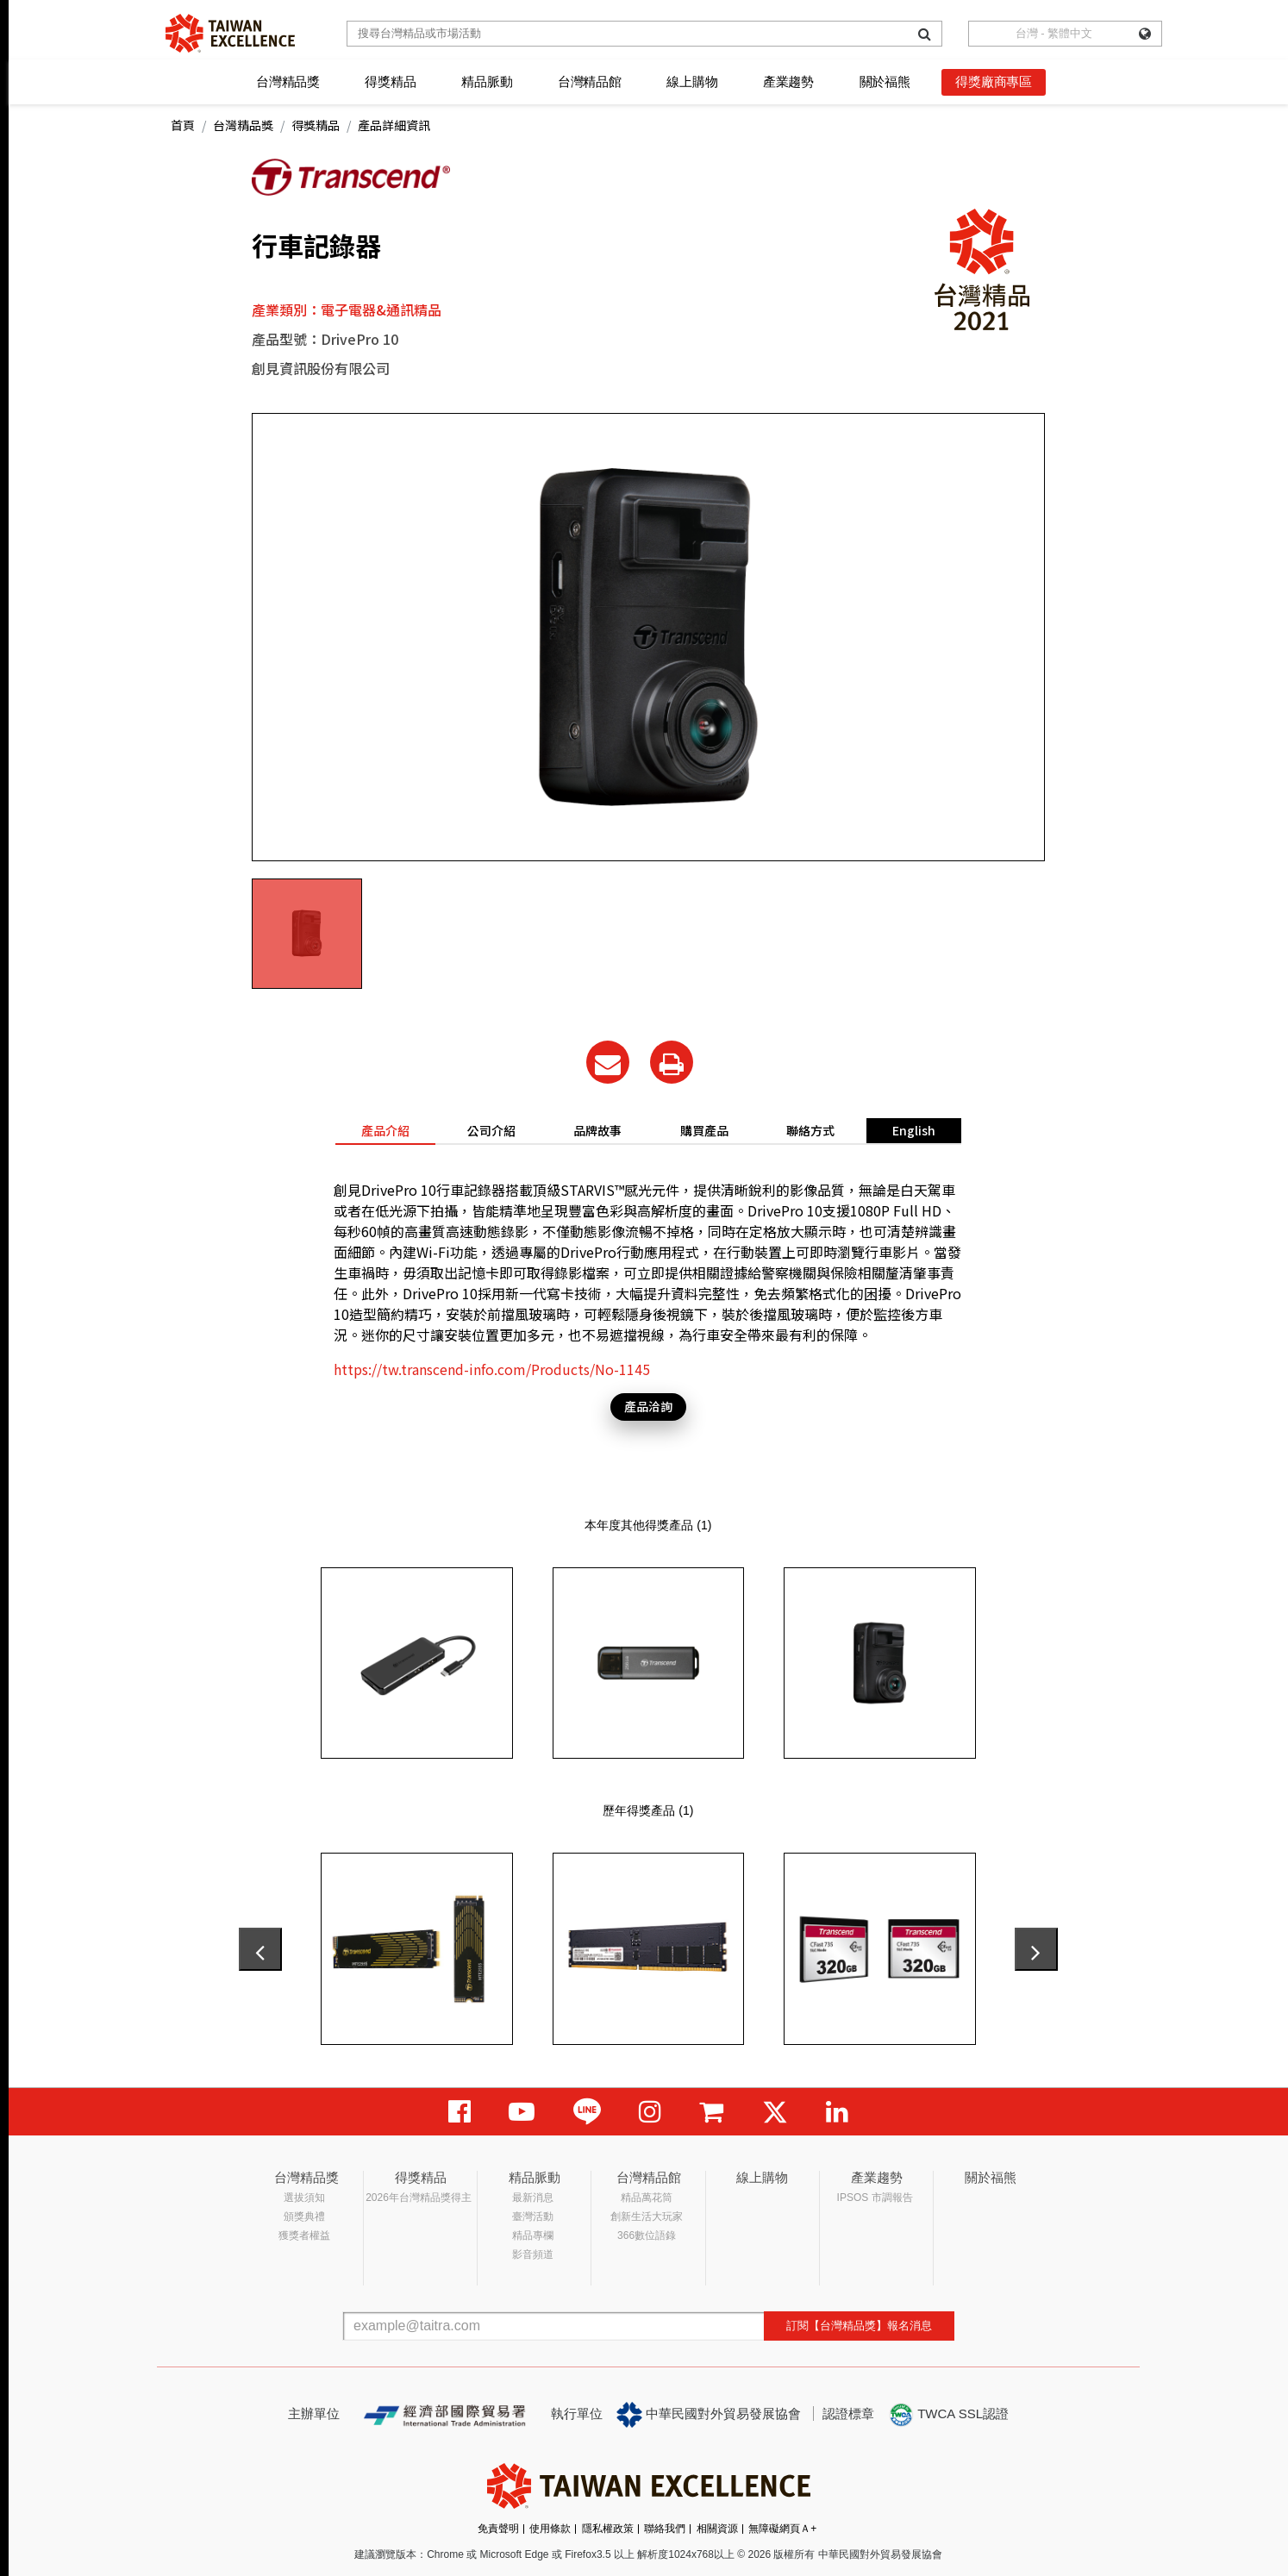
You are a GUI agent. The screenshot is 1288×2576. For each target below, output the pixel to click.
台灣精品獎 (288, 81)
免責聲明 (498, 2529)
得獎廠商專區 (993, 81)
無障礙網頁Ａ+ (782, 2529)
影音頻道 (532, 2254)
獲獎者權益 (304, 2235)
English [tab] (913, 1130)
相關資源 (717, 2529)
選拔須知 (304, 2197)
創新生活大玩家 (646, 2216)
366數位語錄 (646, 2235)
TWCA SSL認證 (948, 2415)
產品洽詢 (648, 1406)
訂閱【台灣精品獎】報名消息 (859, 2325)
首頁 (183, 125)
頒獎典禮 (304, 2216)
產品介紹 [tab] (385, 1130)
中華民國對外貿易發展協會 (708, 2415)
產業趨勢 (788, 81)
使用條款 (550, 2529)
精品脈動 (486, 81)
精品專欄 (532, 2235)
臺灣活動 (532, 2216)
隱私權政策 (608, 2529)
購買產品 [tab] (704, 1130)
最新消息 (532, 2197)
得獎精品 (390, 81)
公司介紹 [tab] (491, 1130)
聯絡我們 (664, 2529)
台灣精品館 (590, 81)
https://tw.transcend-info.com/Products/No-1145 (492, 1369)
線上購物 (691, 81)
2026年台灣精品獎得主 (419, 2197)
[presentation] (260, 1949)
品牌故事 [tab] (597, 1130)
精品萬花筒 (646, 2197)
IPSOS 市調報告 (875, 2197)
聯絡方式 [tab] (810, 1130)
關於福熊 (885, 81)
